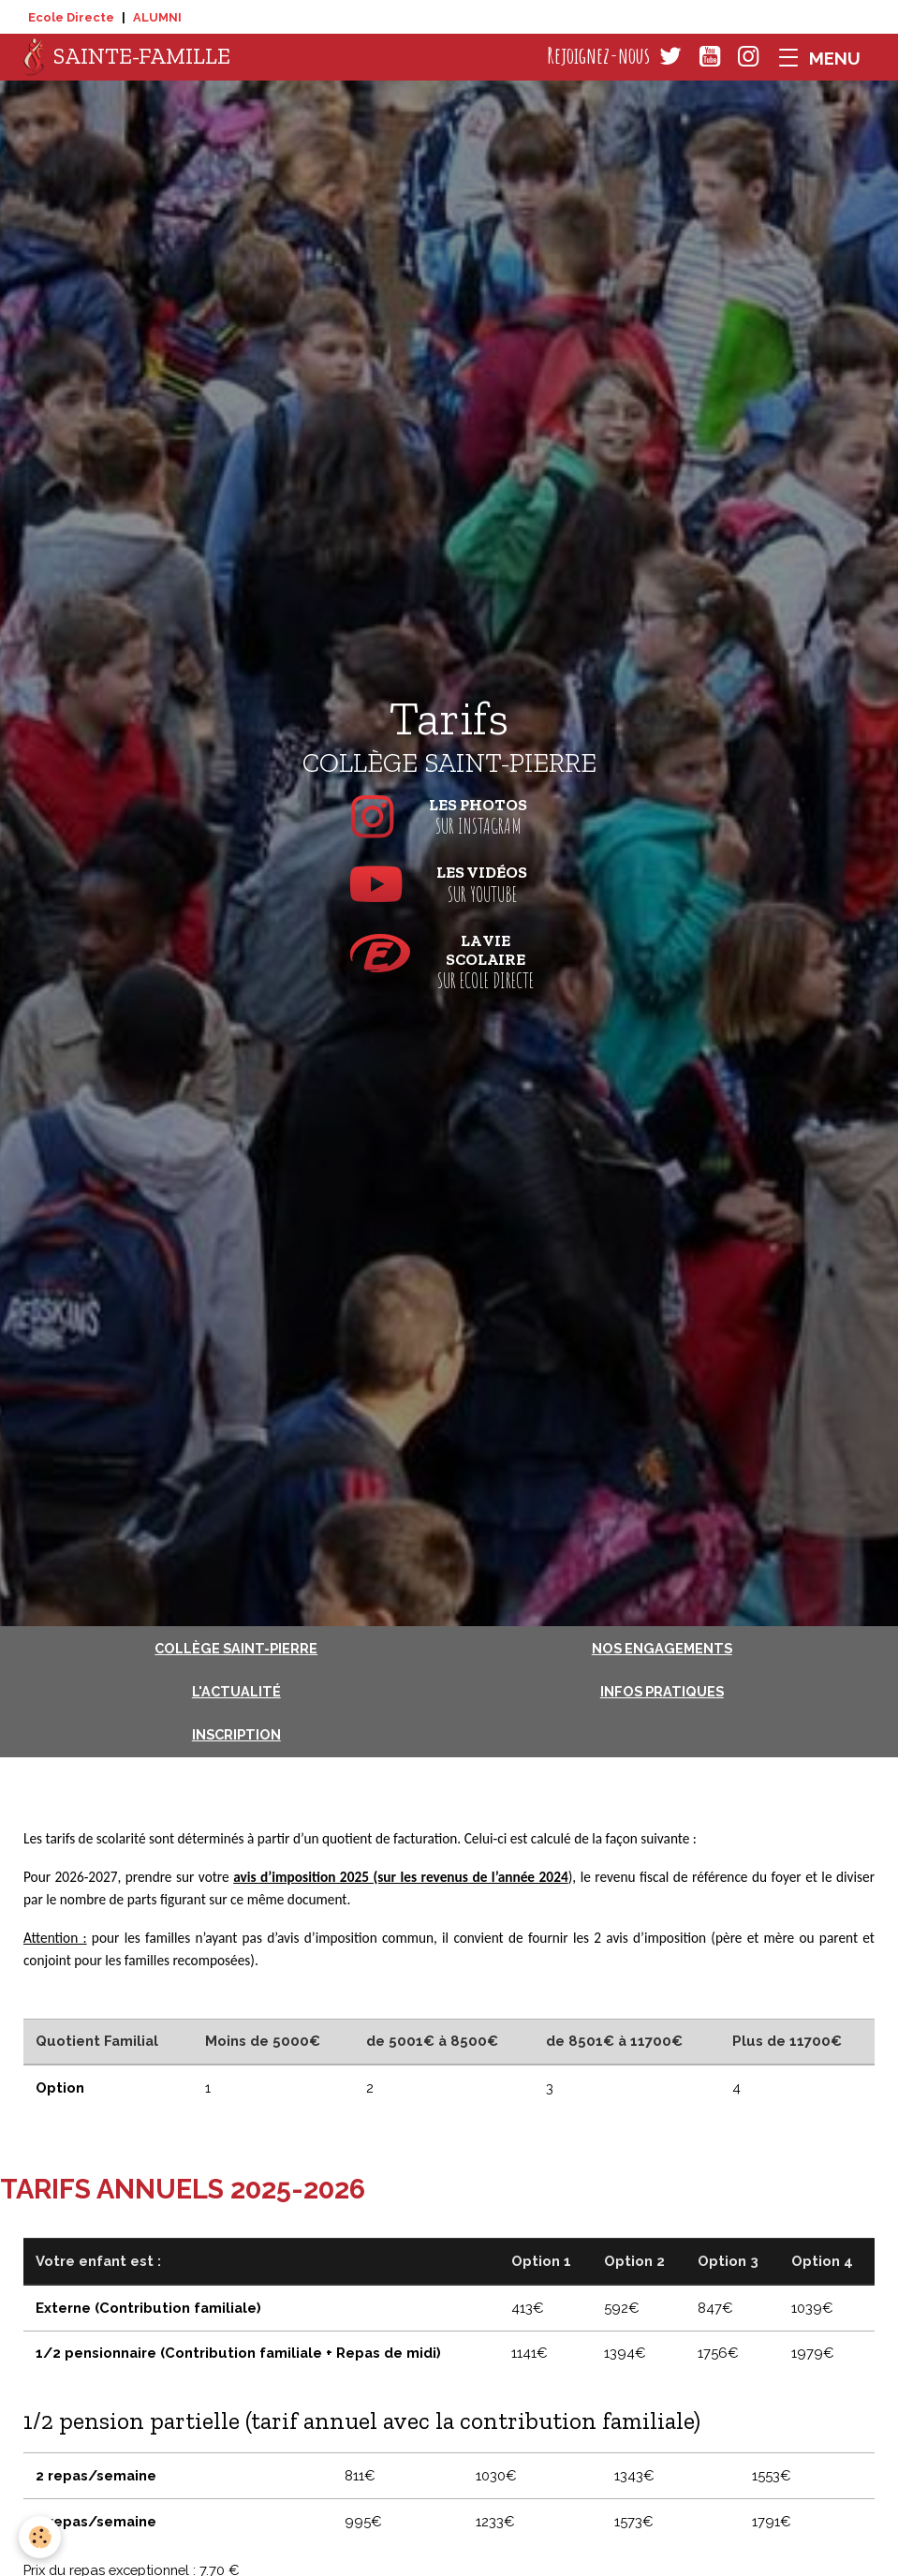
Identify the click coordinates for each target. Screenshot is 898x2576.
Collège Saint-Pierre (236, 1648)
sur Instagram (449, 816)
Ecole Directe (71, 17)
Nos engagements (662, 1648)
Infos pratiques (662, 1691)
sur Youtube (449, 884)
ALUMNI (157, 17)
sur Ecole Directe (449, 962)
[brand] (126, 57)
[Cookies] (40, 2537)
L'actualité (236, 1691)
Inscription (236, 1734)
